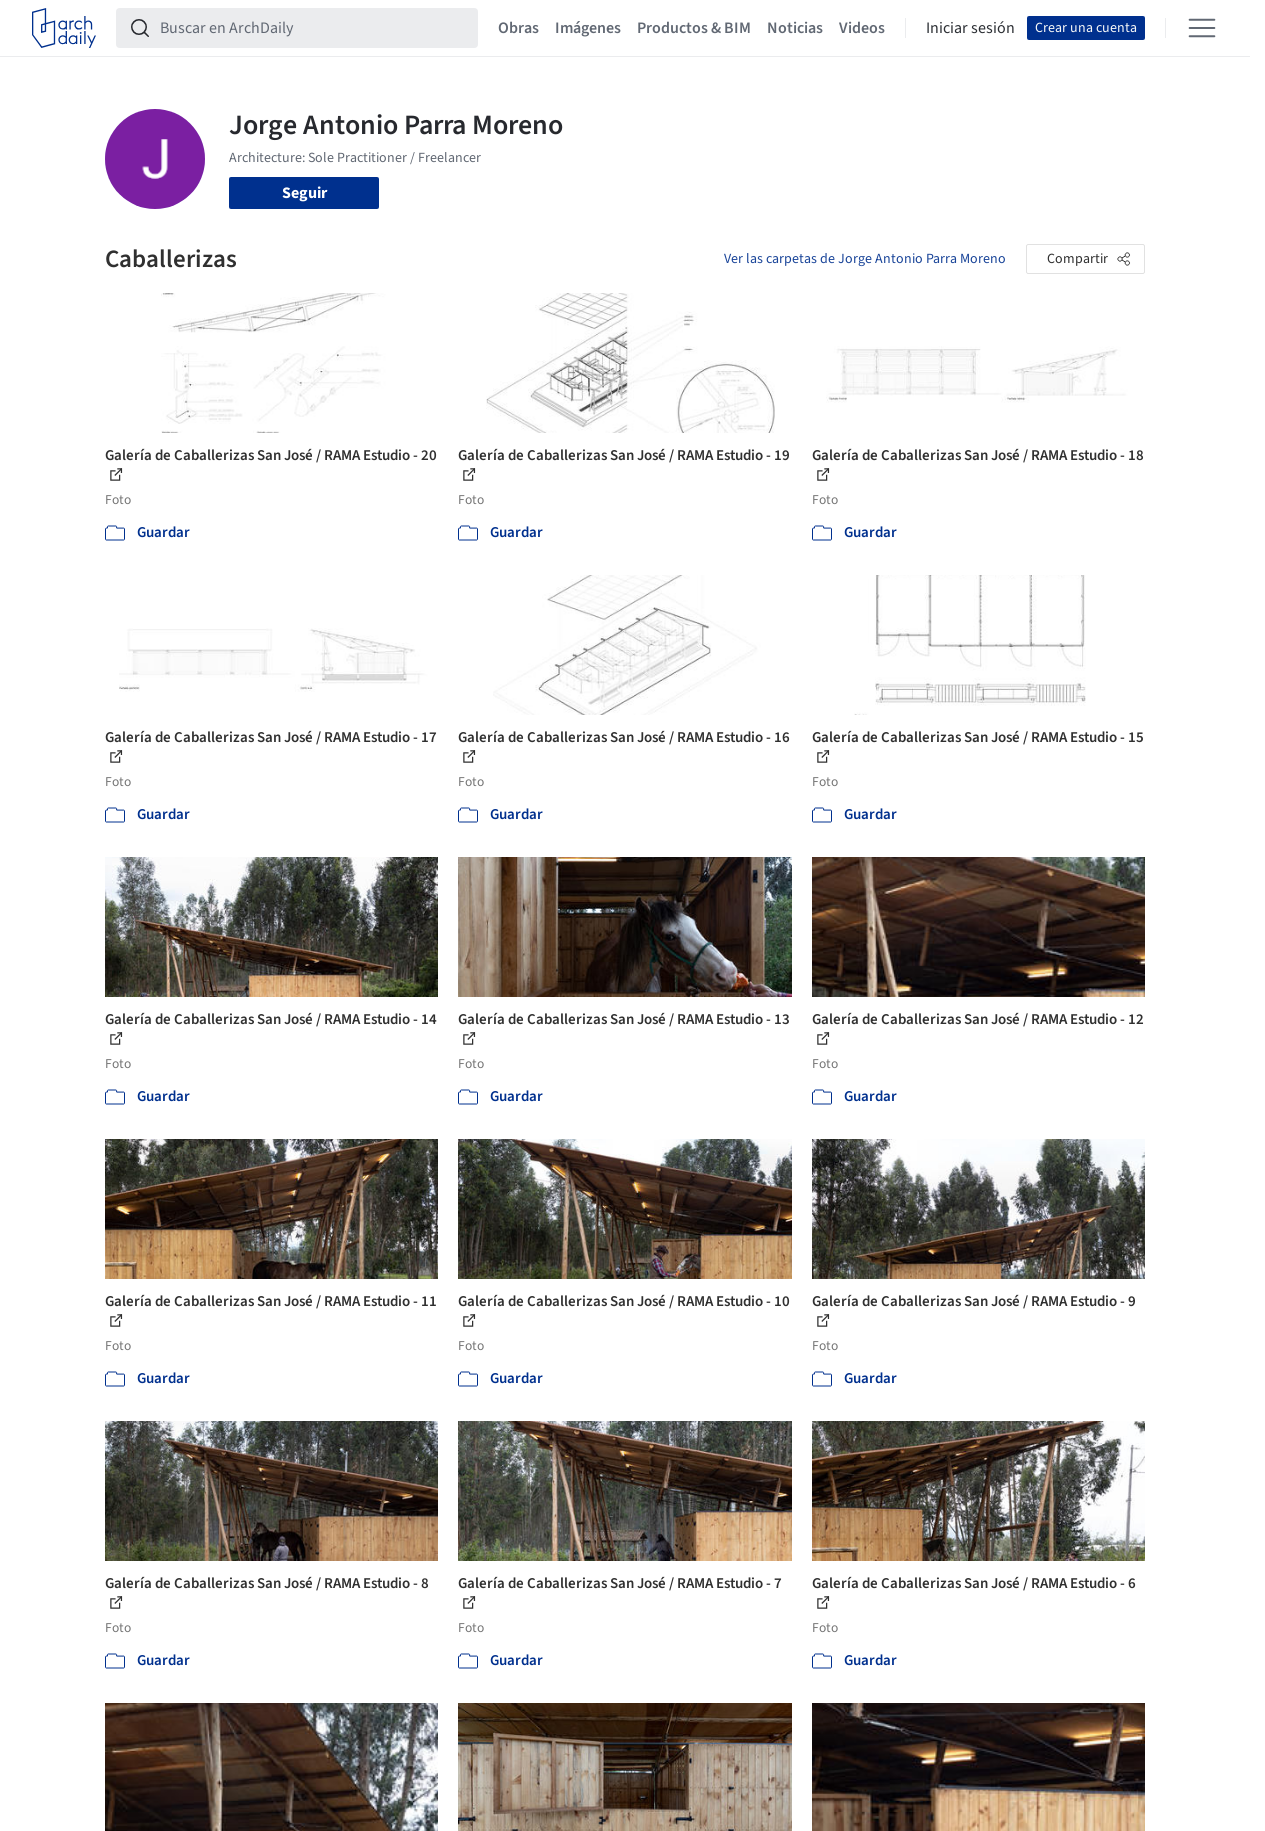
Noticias (795, 28)
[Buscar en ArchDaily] (313, 28)
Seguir (304, 193)
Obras (518, 28)
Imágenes (588, 28)
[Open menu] (1202, 28)
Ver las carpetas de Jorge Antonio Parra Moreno (865, 259)
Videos (862, 28)
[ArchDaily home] (64, 28)
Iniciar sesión (970, 28)
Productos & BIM (694, 28)
